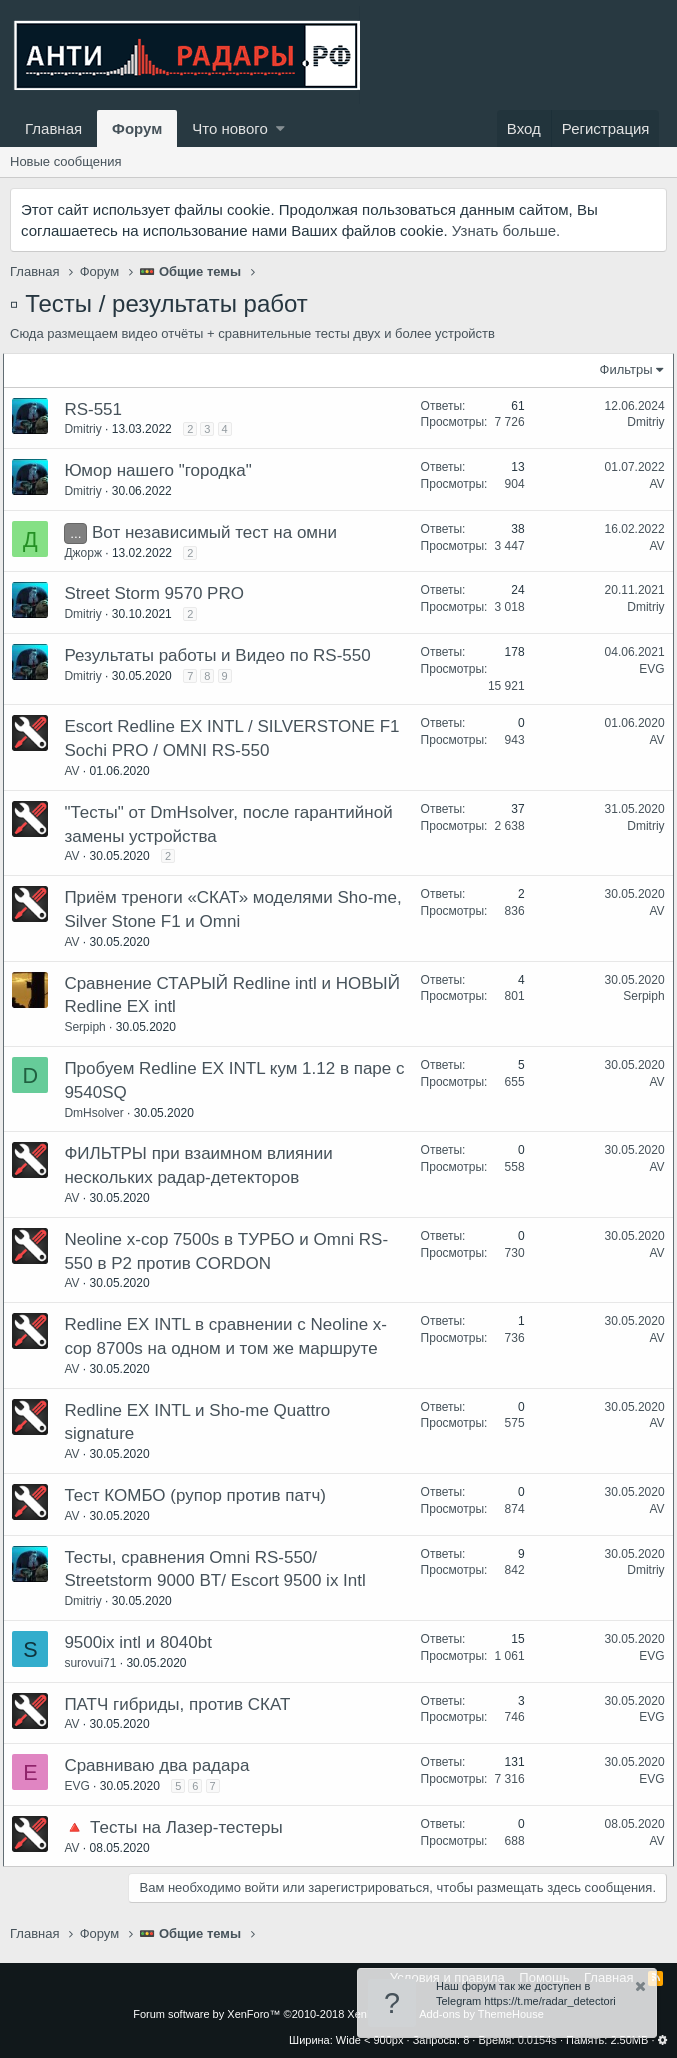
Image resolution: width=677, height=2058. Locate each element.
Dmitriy (89, 429)
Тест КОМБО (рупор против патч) (202, 1495)
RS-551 (100, 409)
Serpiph (91, 1027)
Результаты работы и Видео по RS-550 (224, 655)
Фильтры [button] (619, 369)
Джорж (90, 553)
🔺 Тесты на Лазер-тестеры (180, 1827)
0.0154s (537, 2040)
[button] (280, 128)
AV (650, 484)
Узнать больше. (506, 230)
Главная (53, 128)
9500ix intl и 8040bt (145, 1642)
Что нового (229, 128)
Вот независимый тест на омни (221, 532)
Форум (137, 128)
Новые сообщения (66, 161)
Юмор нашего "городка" (164, 470)
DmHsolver (100, 1113)
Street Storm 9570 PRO (161, 593)
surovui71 (97, 1663)
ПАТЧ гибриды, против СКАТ (184, 1704)
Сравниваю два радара (163, 1765)
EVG (645, 669)
